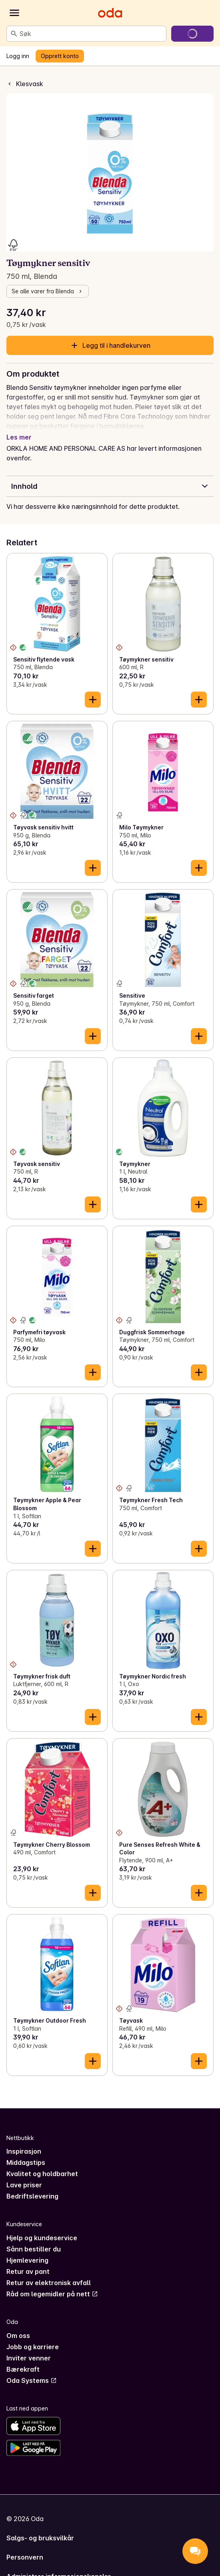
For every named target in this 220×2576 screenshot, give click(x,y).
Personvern (24, 2548)
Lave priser (24, 2175)
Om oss (18, 2326)
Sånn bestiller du (33, 2239)
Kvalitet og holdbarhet (42, 2164)
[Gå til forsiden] (110, 13)
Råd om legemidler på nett (52, 2284)
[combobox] (91, 33)
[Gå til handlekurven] (192, 34)
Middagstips (25, 2153)
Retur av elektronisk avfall (48, 2273)
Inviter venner (28, 2348)
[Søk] (14, 34)
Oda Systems (31, 2371)
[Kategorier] (14, 13)
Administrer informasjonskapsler (58, 2567)
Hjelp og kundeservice (41, 2228)
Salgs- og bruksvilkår (40, 2528)
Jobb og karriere (32, 2337)
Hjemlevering (27, 2251)
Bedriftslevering (32, 2187)
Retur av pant (28, 2262)
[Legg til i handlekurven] (93, 690)
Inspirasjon (23, 2142)
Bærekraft (23, 2360)
